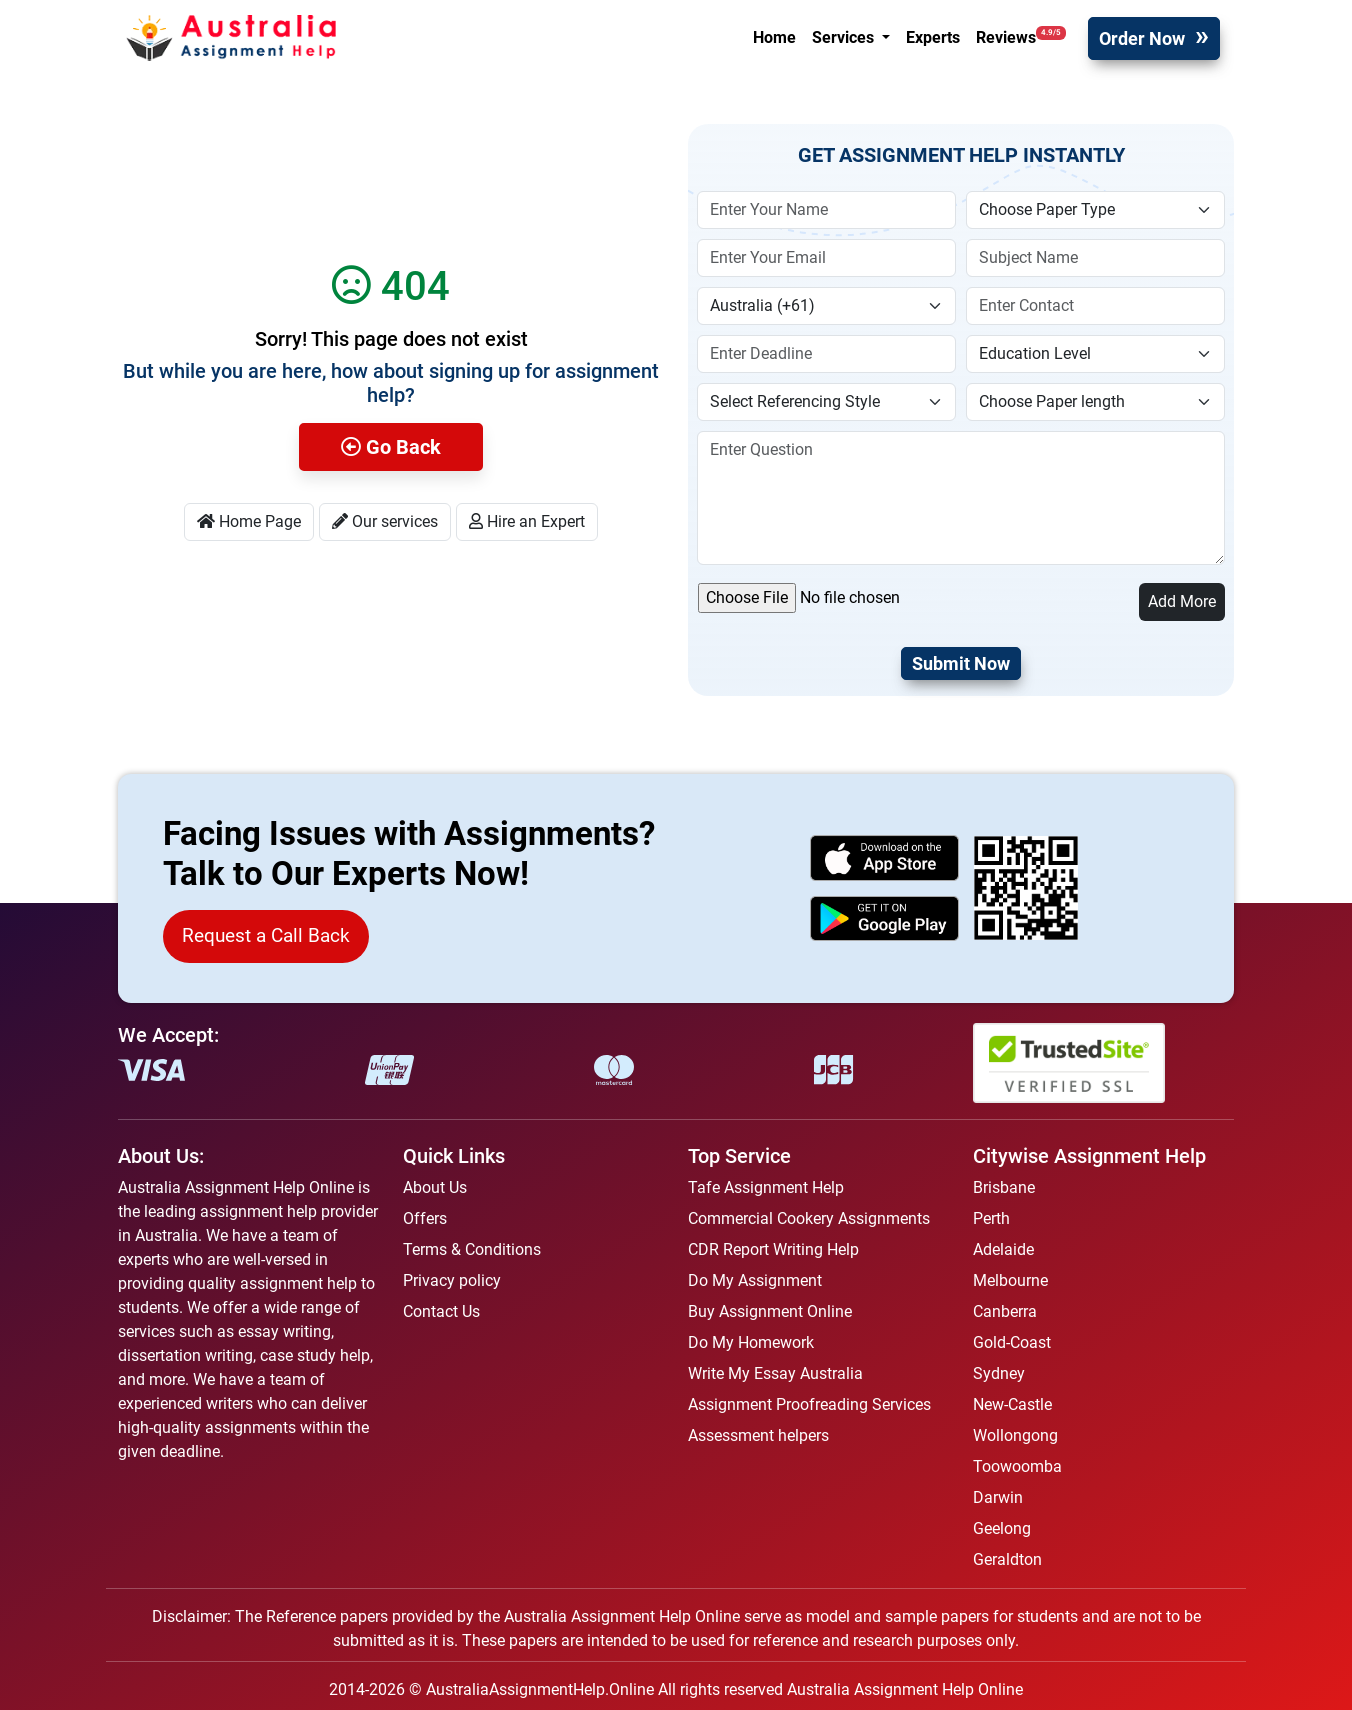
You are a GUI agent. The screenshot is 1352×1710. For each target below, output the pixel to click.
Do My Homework (751, 1342)
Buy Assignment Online (770, 1311)
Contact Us (441, 1311)
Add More (1182, 601)
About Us (435, 1187)
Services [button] (845, 37)
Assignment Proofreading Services (809, 1404)
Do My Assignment (755, 1280)
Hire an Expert (527, 521)
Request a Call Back (266, 935)
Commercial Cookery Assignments (809, 1218)
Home (774, 37)
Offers (425, 1218)
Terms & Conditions (472, 1249)
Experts (933, 37)
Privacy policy (452, 1280)
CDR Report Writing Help (773, 1249)
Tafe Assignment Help (766, 1187)
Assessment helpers (758, 1435)
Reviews (1021, 36)
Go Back (391, 447)
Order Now (1142, 38)
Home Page (249, 521)
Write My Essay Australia (775, 1373)
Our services (385, 521)
